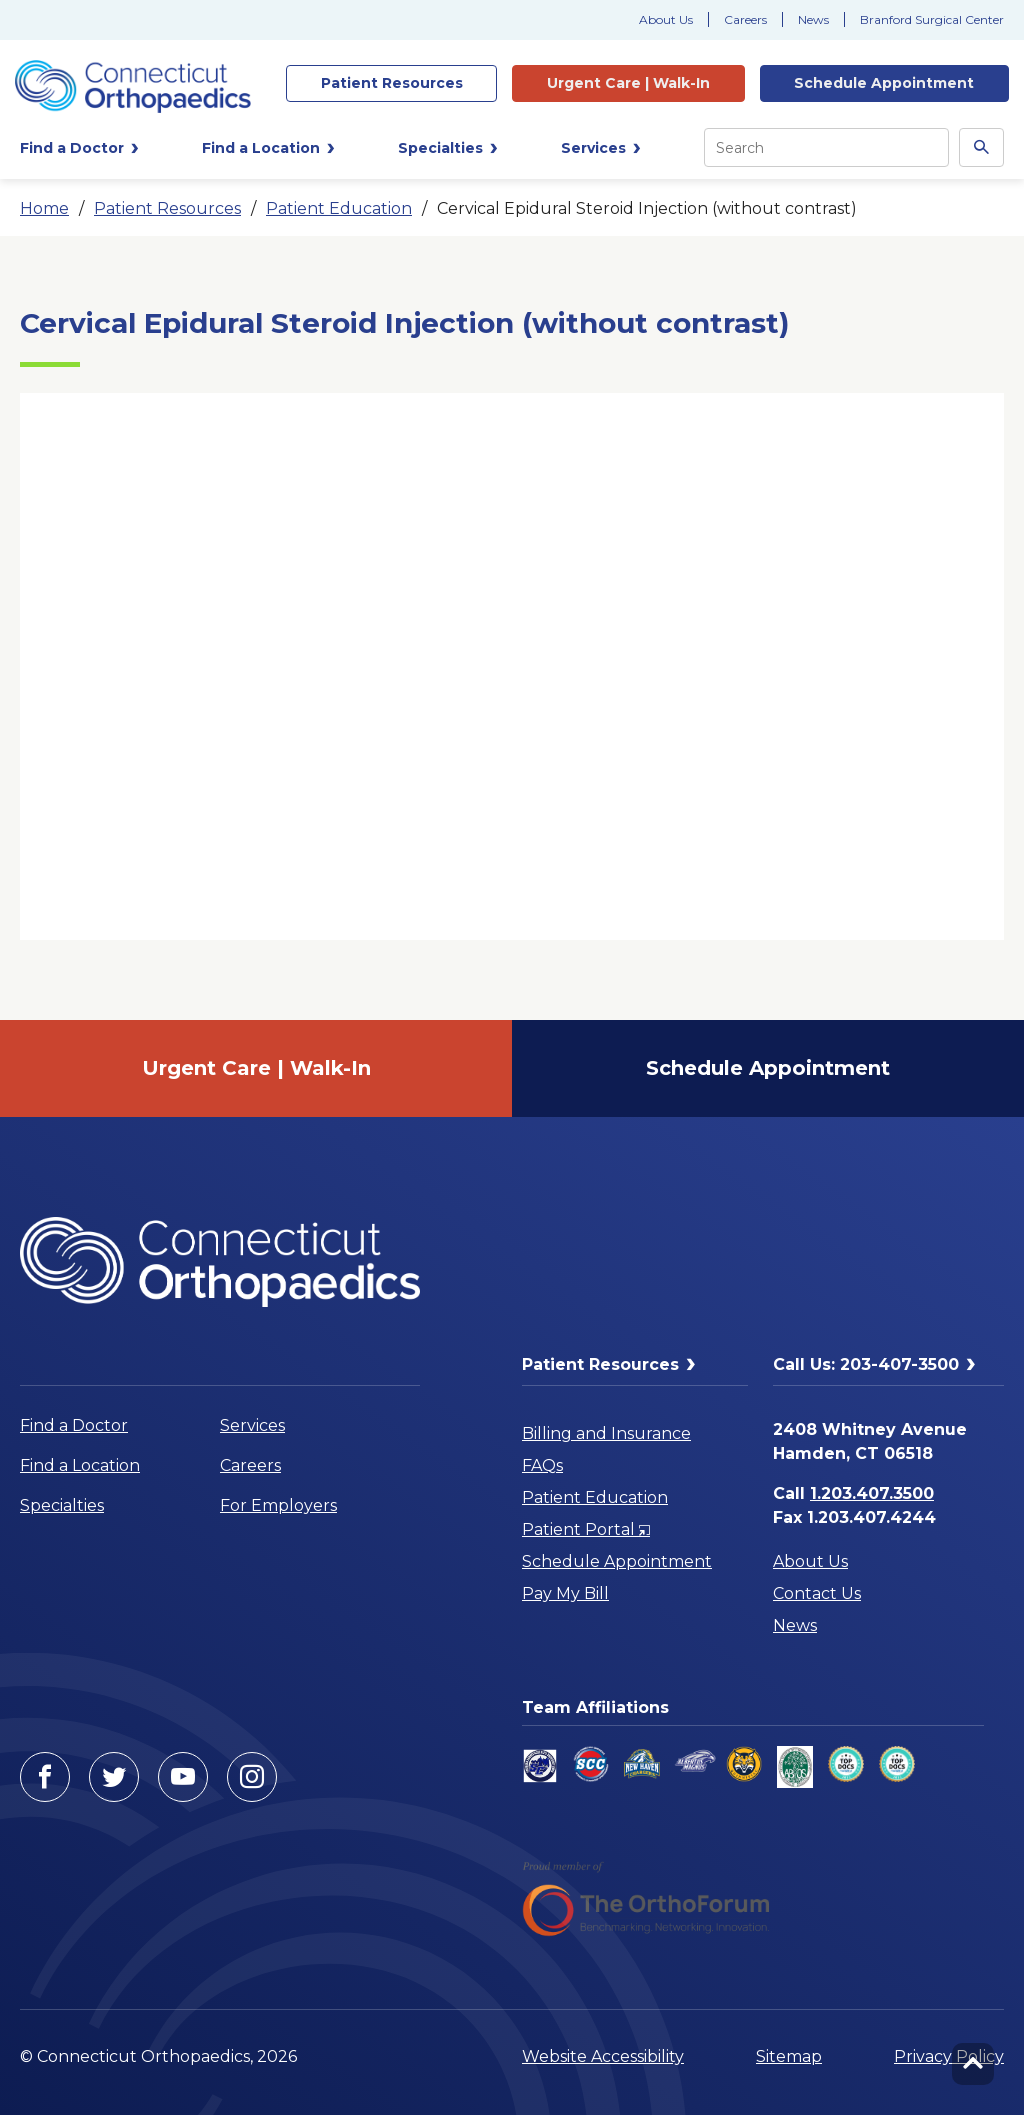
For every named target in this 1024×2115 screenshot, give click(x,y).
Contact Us (817, 1593)
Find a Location (80, 1465)
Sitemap (789, 2056)
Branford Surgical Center (932, 19)
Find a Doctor (74, 1425)
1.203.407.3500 (872, 1493)
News (813, 19)
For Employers (278, 1505)
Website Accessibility (603, 2056)
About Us (666, 19)
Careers (745, 19)
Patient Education (339, 208)
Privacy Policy (949, 2056)
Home (44, 208)
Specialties (62, 1505)
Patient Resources (167, 208)
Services (252, 1425)
